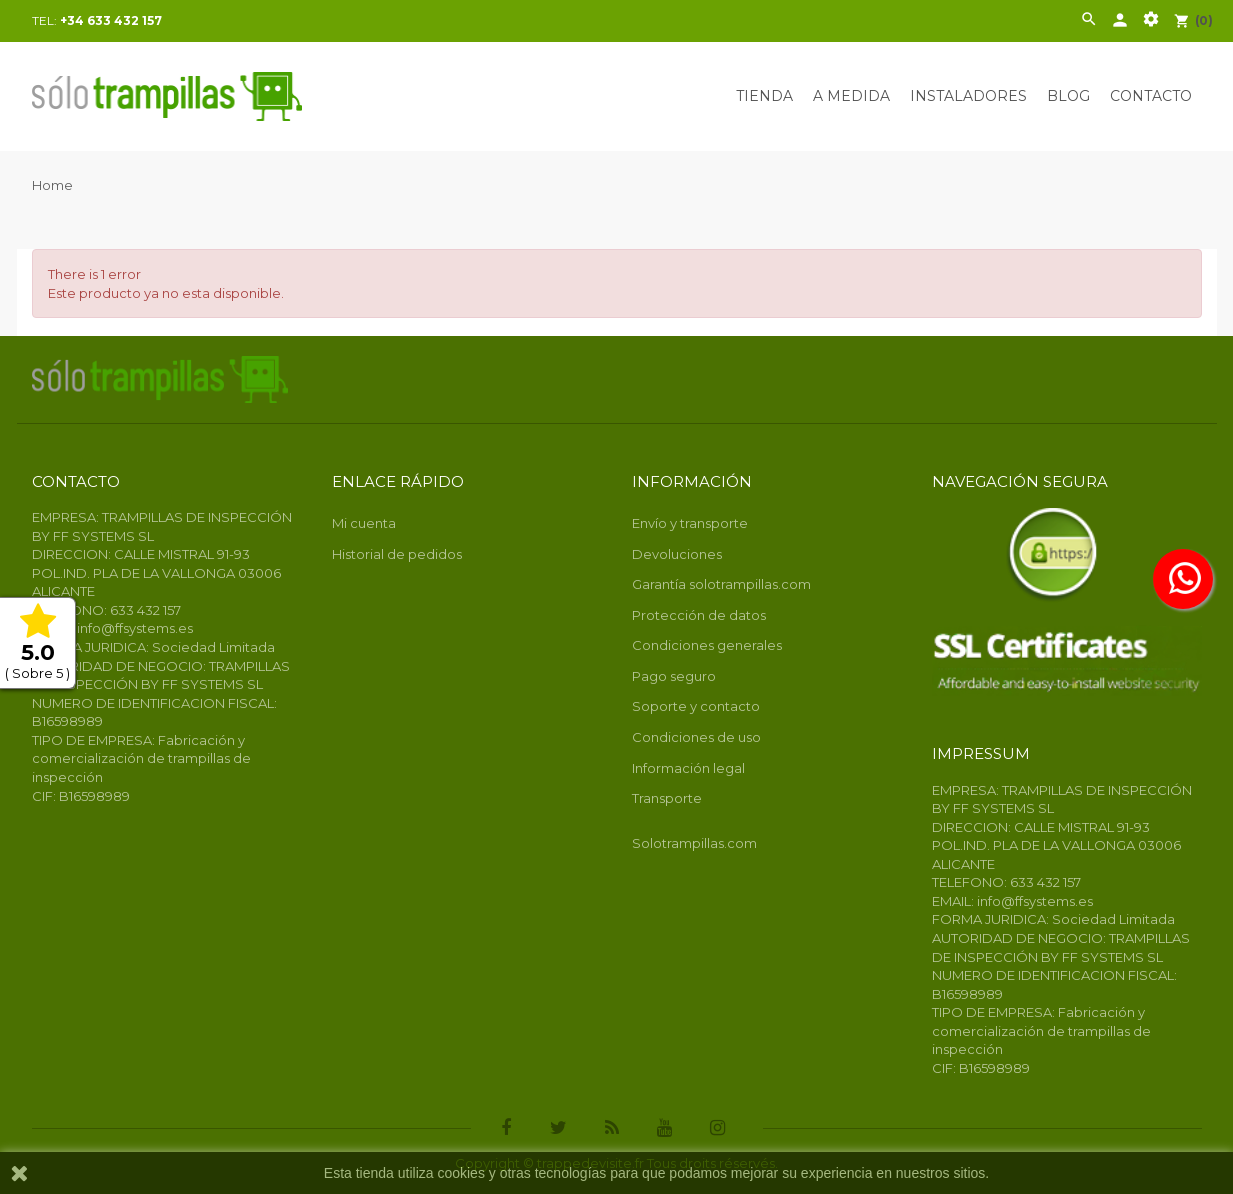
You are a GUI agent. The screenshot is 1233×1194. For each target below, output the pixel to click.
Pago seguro (674, 676)
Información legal (688, 768)
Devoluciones (677, 554)
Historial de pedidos (397, 554)
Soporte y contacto (696, 706)
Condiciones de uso (696, 737)
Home (52, 185)
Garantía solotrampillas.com (721, 584)
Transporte (667, 798)
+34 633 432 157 (111, 20)
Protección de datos (699, 615)
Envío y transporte (690, 523)
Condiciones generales (707, 645)
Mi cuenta (364, 523)
